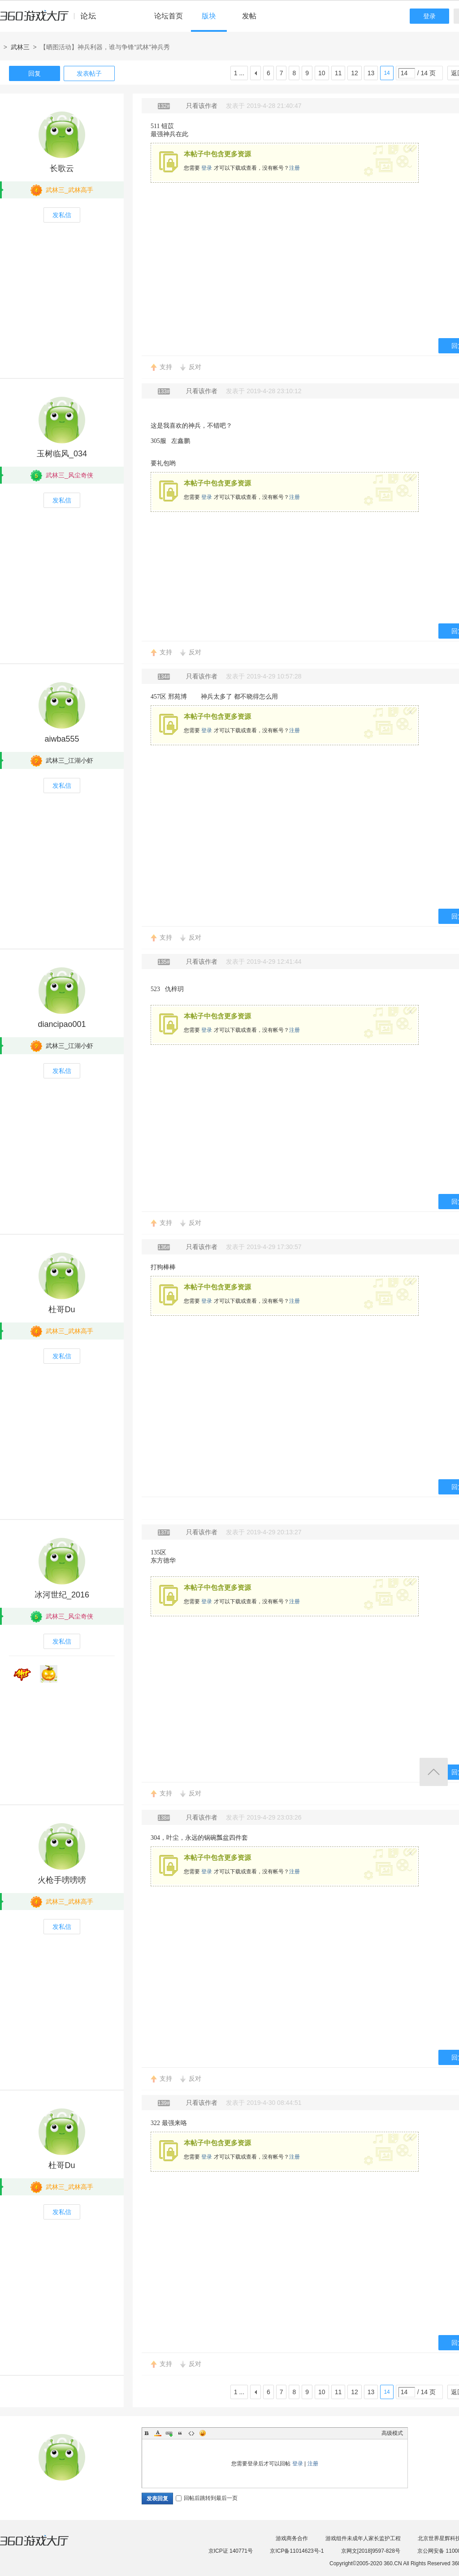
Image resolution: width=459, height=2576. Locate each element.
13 (371, 73)
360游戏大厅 (43, 2546)
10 (321, 73)
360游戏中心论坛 (52, 20)
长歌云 (62, 168)
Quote (180, 2433)
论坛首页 (168, 16)
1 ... (239, 73)
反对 (195, 366)
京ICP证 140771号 (230, 2551)
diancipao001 (62, 1024)
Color (157, 2433)
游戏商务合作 (292, 2538)
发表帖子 (89, 73)
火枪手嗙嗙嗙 (62, 1880)
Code (191, 2433)
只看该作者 (201, 105)
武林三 (20, 47)
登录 (429, 16)
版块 (209, 16)
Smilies (202, 2433)
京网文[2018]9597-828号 (370, 2551)
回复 (34, 73)
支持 (166, 366)
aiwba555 (61, 738)
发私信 (61, 215)
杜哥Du (61, 1309)
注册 (294, 168)
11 (338, 73)
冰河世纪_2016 (62, 1594)
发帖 (249, 16)
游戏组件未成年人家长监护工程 (363, 2538)
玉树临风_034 (62, 453)
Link (169, 2433)
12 (354, 73)
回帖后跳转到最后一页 (207, 2498)
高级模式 (392, 2433)
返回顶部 (434, 1772)
